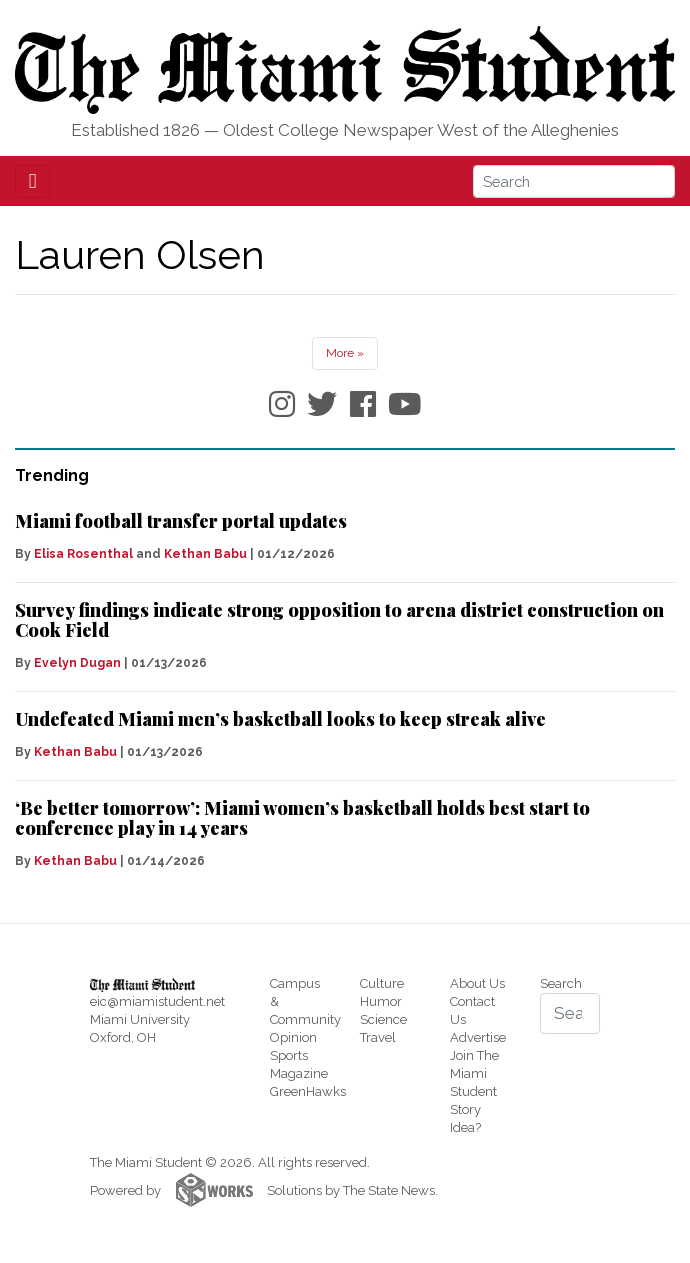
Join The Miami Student (474, 1073)
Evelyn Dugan (77, 663)
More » (345, 353)
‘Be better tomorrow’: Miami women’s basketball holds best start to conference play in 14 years (302, 818)
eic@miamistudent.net (157, 1001)
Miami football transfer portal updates (181, 521)
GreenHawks (308, 1091)
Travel (378, 1037)
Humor (381, 1001)
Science (383, 1019)
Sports (289, 1055)
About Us (477, 983)
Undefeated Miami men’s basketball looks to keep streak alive (280, 719)
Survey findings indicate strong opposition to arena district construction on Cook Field (339, 620)
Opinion (293, 1037)
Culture (382, 983)
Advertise (478, 1037)
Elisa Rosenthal (83, 554)
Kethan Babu (205, 554)
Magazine (299, 1073)
